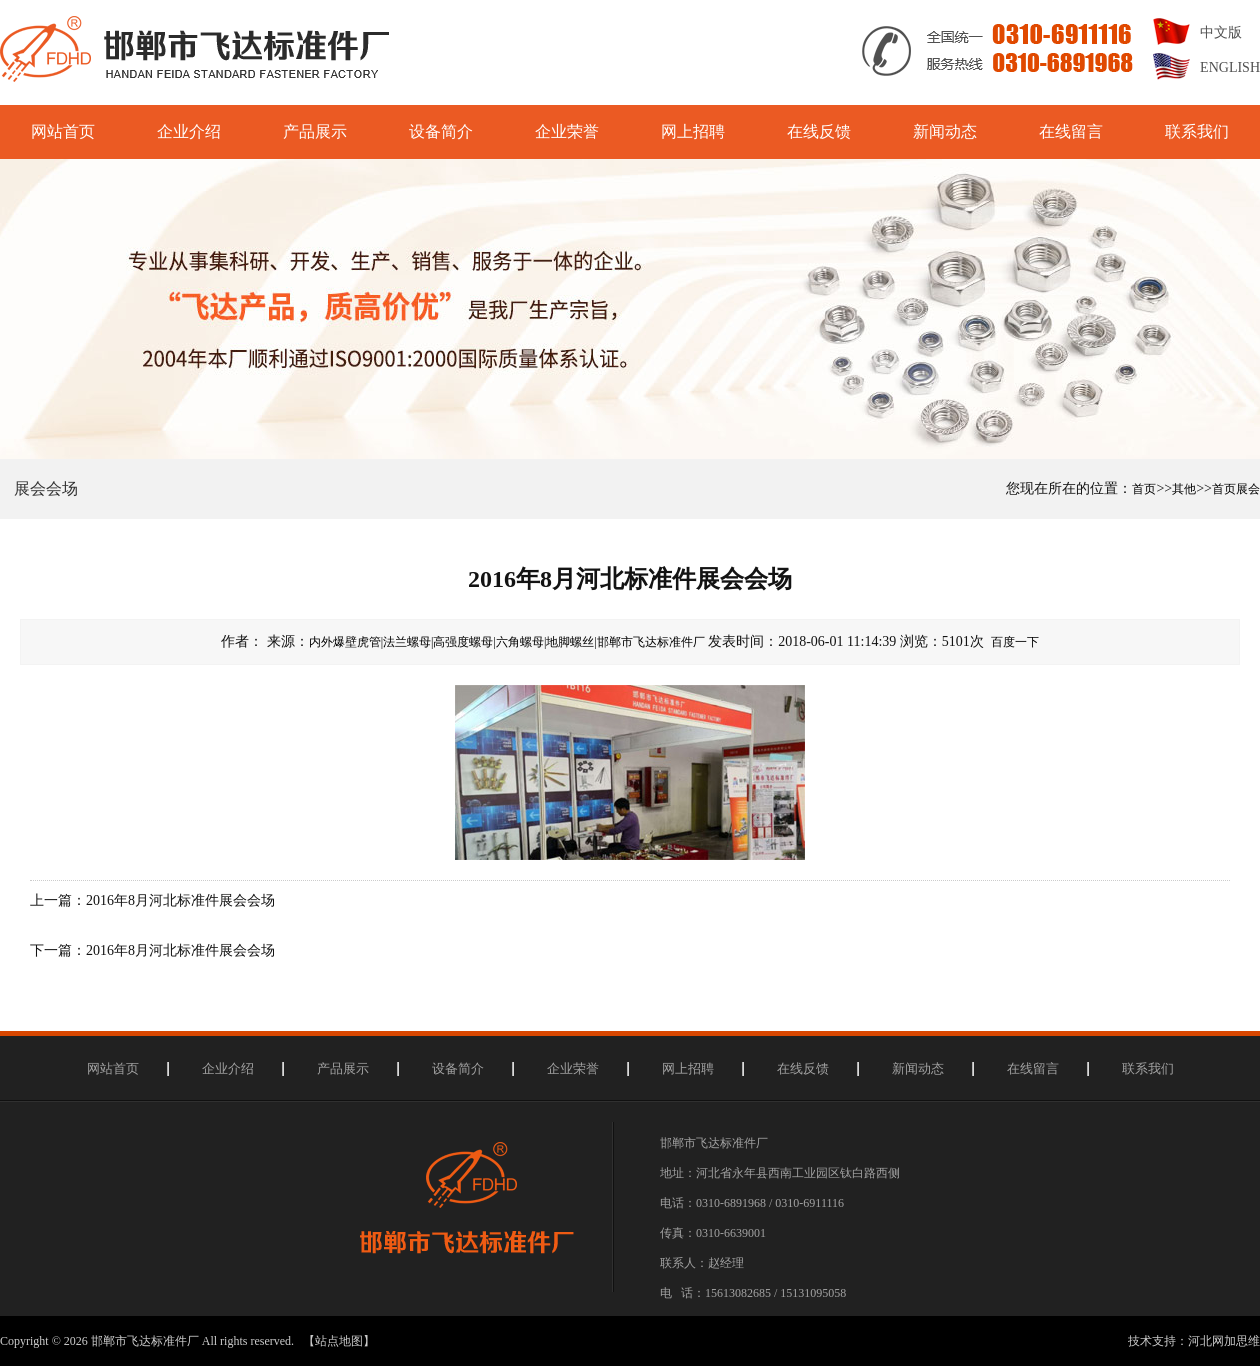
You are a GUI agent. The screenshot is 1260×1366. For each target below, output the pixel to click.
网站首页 (63, 131)
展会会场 (46, 488)
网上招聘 (693, 131)
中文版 (1221, 32)
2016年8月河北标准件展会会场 (180, 900)
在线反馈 (819, 131)
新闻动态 (945, 131)
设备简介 (441, 131)
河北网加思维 (1224, 1341)
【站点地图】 (339, 1341)
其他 (1184, 489)
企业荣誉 (567, 131)
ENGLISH (1230, 67)
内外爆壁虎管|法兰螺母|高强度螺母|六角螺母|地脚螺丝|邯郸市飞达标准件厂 (507, 642)
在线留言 (1071, 131)
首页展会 (1236, 489)
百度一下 (1015, 642)
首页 (1144, 489)
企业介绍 (189, 131)
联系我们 (1197, 131)
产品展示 (315, 131)
